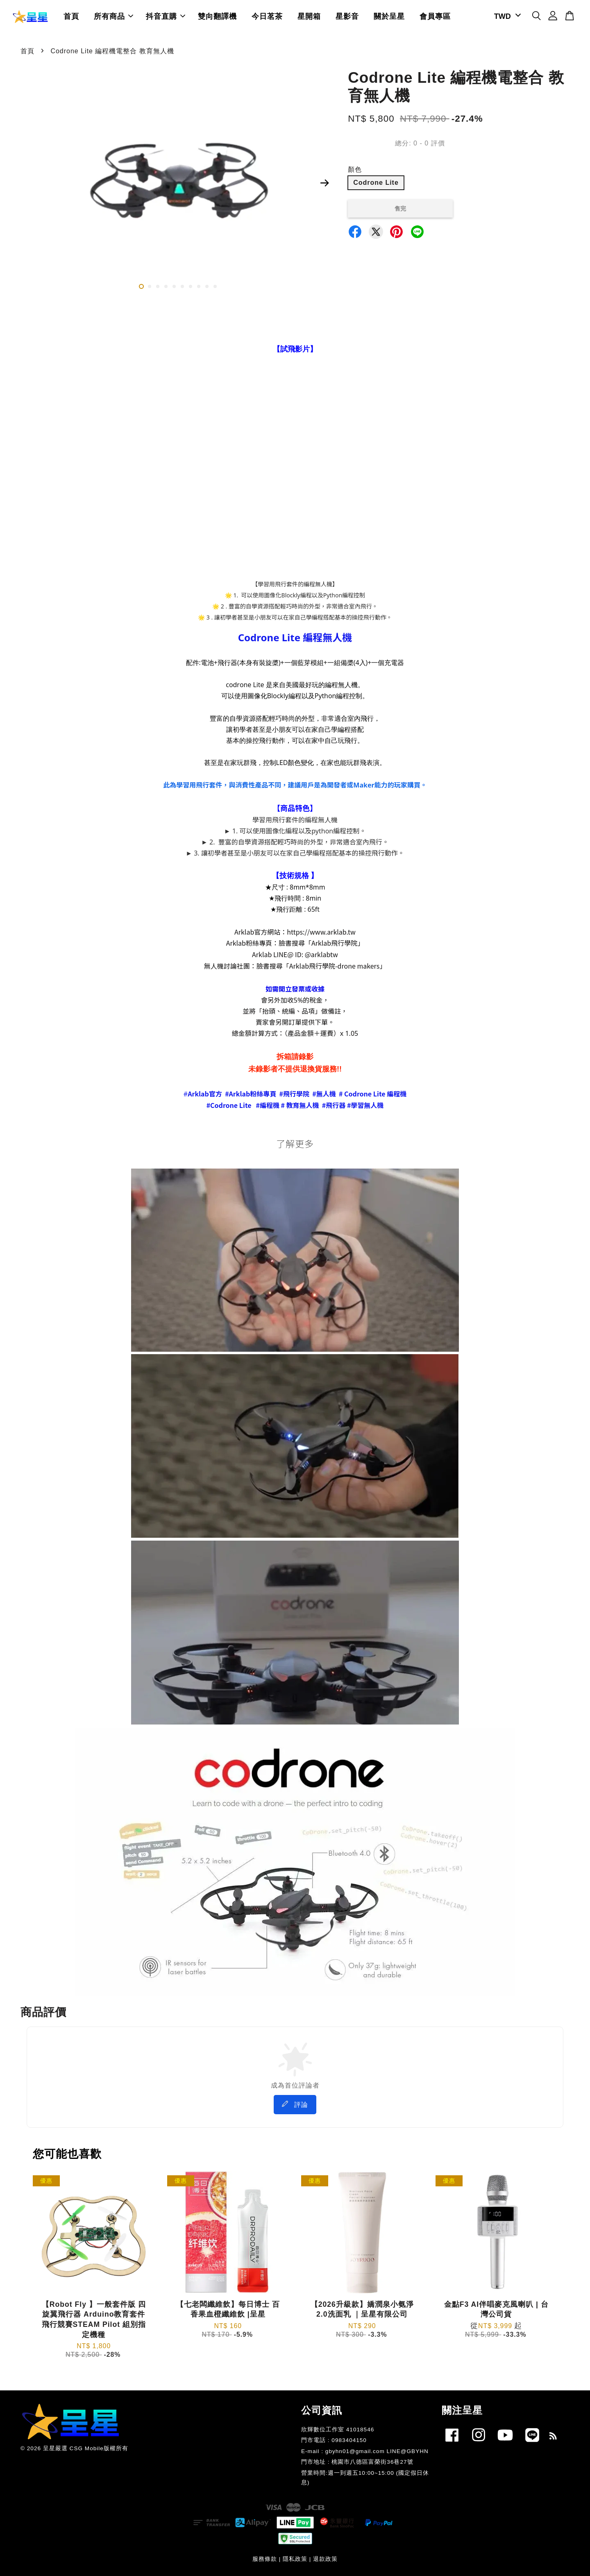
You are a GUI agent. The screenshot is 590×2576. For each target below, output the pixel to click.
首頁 (71, 16)
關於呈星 (389, 16)
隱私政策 (295, 2559)
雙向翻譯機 (217, 16)
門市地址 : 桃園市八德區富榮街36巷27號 (357, 2462)
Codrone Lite (376, 182)
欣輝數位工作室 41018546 (337, 2429)
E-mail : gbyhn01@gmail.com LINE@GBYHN (365, 2451)
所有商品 (113, 16)
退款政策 (325, 2559)
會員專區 (435, 16)
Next (324, 183)
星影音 (347, 16)
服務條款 (264, 2559)
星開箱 (309, 16)
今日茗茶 (267, 16)
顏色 (355, 169)
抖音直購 (165, 16)
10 (215, 286)
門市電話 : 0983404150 (334, 2440)
